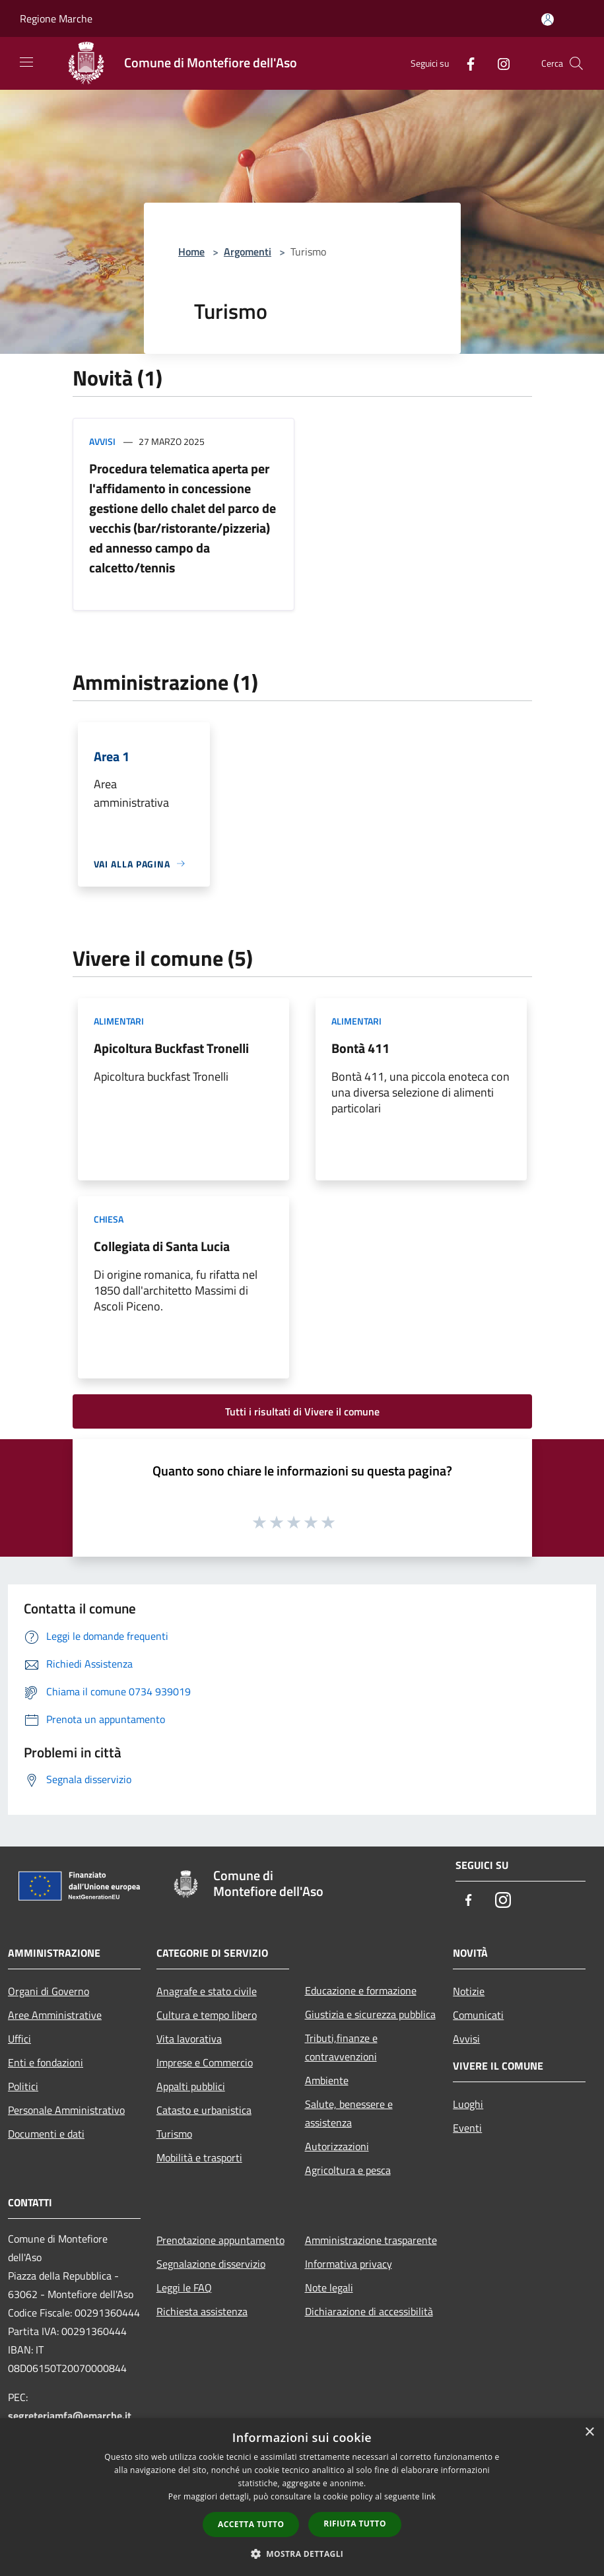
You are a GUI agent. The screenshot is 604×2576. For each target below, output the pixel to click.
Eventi (467, 2128)
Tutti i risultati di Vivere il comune (302, 1411)
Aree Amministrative (55, 2015)
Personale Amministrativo (66, 2110)
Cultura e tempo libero (206, 2015)
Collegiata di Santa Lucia (162, 1246)
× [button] (589, 2432)
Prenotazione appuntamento (220, 2240)
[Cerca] (576, 63)
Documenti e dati (46, 2134)
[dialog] (302, 2497)
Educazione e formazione (361, 1990)
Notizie (469, 1991)
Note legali (329, 2287)
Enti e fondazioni (45, 2062)
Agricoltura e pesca (348, 2170)
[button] (302, 2553)
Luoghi (468, 2104)
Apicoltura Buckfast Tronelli (171, 1048)
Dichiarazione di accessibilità (369, 2311)
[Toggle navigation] (26, 62)
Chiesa (108, 1219)
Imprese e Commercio (204, 2062)
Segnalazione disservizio (210, 2264)
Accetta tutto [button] (251, 2524)
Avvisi (102, 441)
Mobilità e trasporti (199, 2157)
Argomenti (247, 251)
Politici (23, 2086)
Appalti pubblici (190, 2086)
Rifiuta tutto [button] (354, 2523)
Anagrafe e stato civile (206, 1991)
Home (191, 251)
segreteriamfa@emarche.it (69, 2415)
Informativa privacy (348, 2264)
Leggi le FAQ (184, 2287)
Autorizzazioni (337, 2146)
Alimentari (119, 1021)
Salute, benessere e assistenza (349, 2113)
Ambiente (327, 2080)
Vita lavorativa (189, 2039)
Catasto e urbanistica (204, 2110)
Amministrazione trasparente (371, 2240)
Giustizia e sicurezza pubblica (370, 2014)
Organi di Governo (48, 1991)
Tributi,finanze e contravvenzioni (341, 2047)
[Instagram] (498, 63)
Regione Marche (56, 18)
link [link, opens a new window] (429, 2496)
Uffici (19, 2039)
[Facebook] (465, 63)
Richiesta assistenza (202, 2311)
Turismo (174, 2134)
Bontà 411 (360, 1048)
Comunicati (478, 2015)
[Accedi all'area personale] (547, 19)
